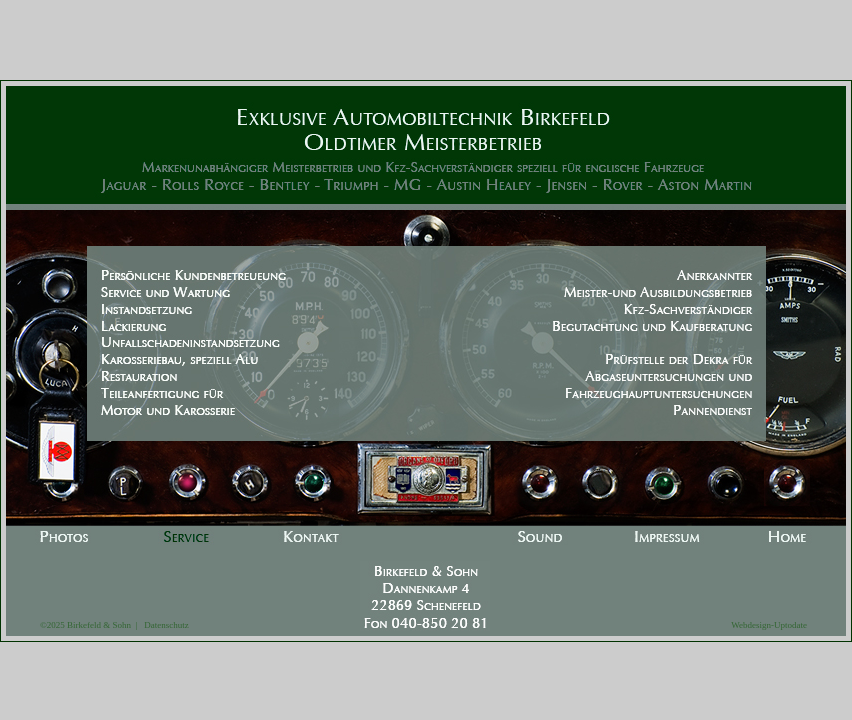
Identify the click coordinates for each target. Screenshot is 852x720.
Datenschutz (162, 625)
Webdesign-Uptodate (769, 625)
